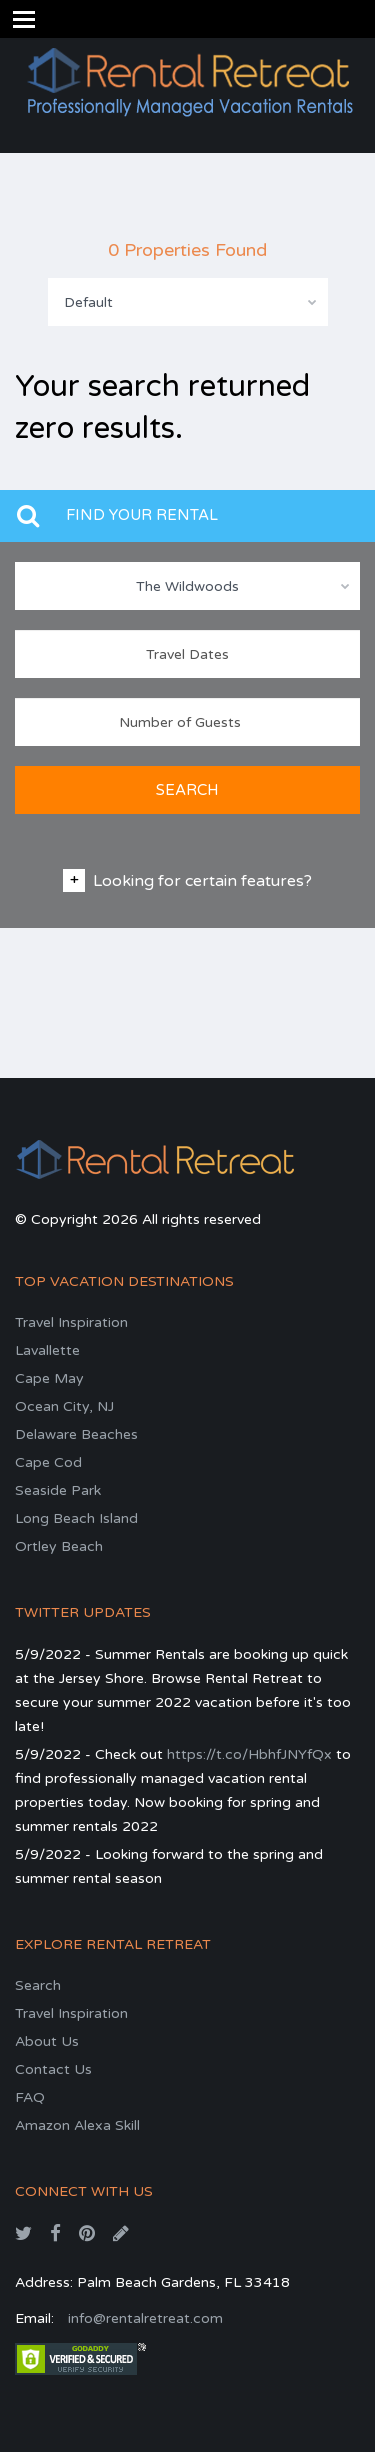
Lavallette (47, 1350)
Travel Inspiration (71, 1322)
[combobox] (188, 302)
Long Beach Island (76, 1518)
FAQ (30, 2097)
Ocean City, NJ (64, 1406)
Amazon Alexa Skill (77, 2125)
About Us (47, 2041)
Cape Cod (48, 1462)
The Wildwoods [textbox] (187, 586)
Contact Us (53, 2069)
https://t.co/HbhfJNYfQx (249, 1754)
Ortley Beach (59, 1546)
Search (38, 1985)
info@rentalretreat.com (145, 2318)
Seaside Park (58, 1490)
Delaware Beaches (76, 1434)
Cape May (49, 1378)
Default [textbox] (88, 302)
